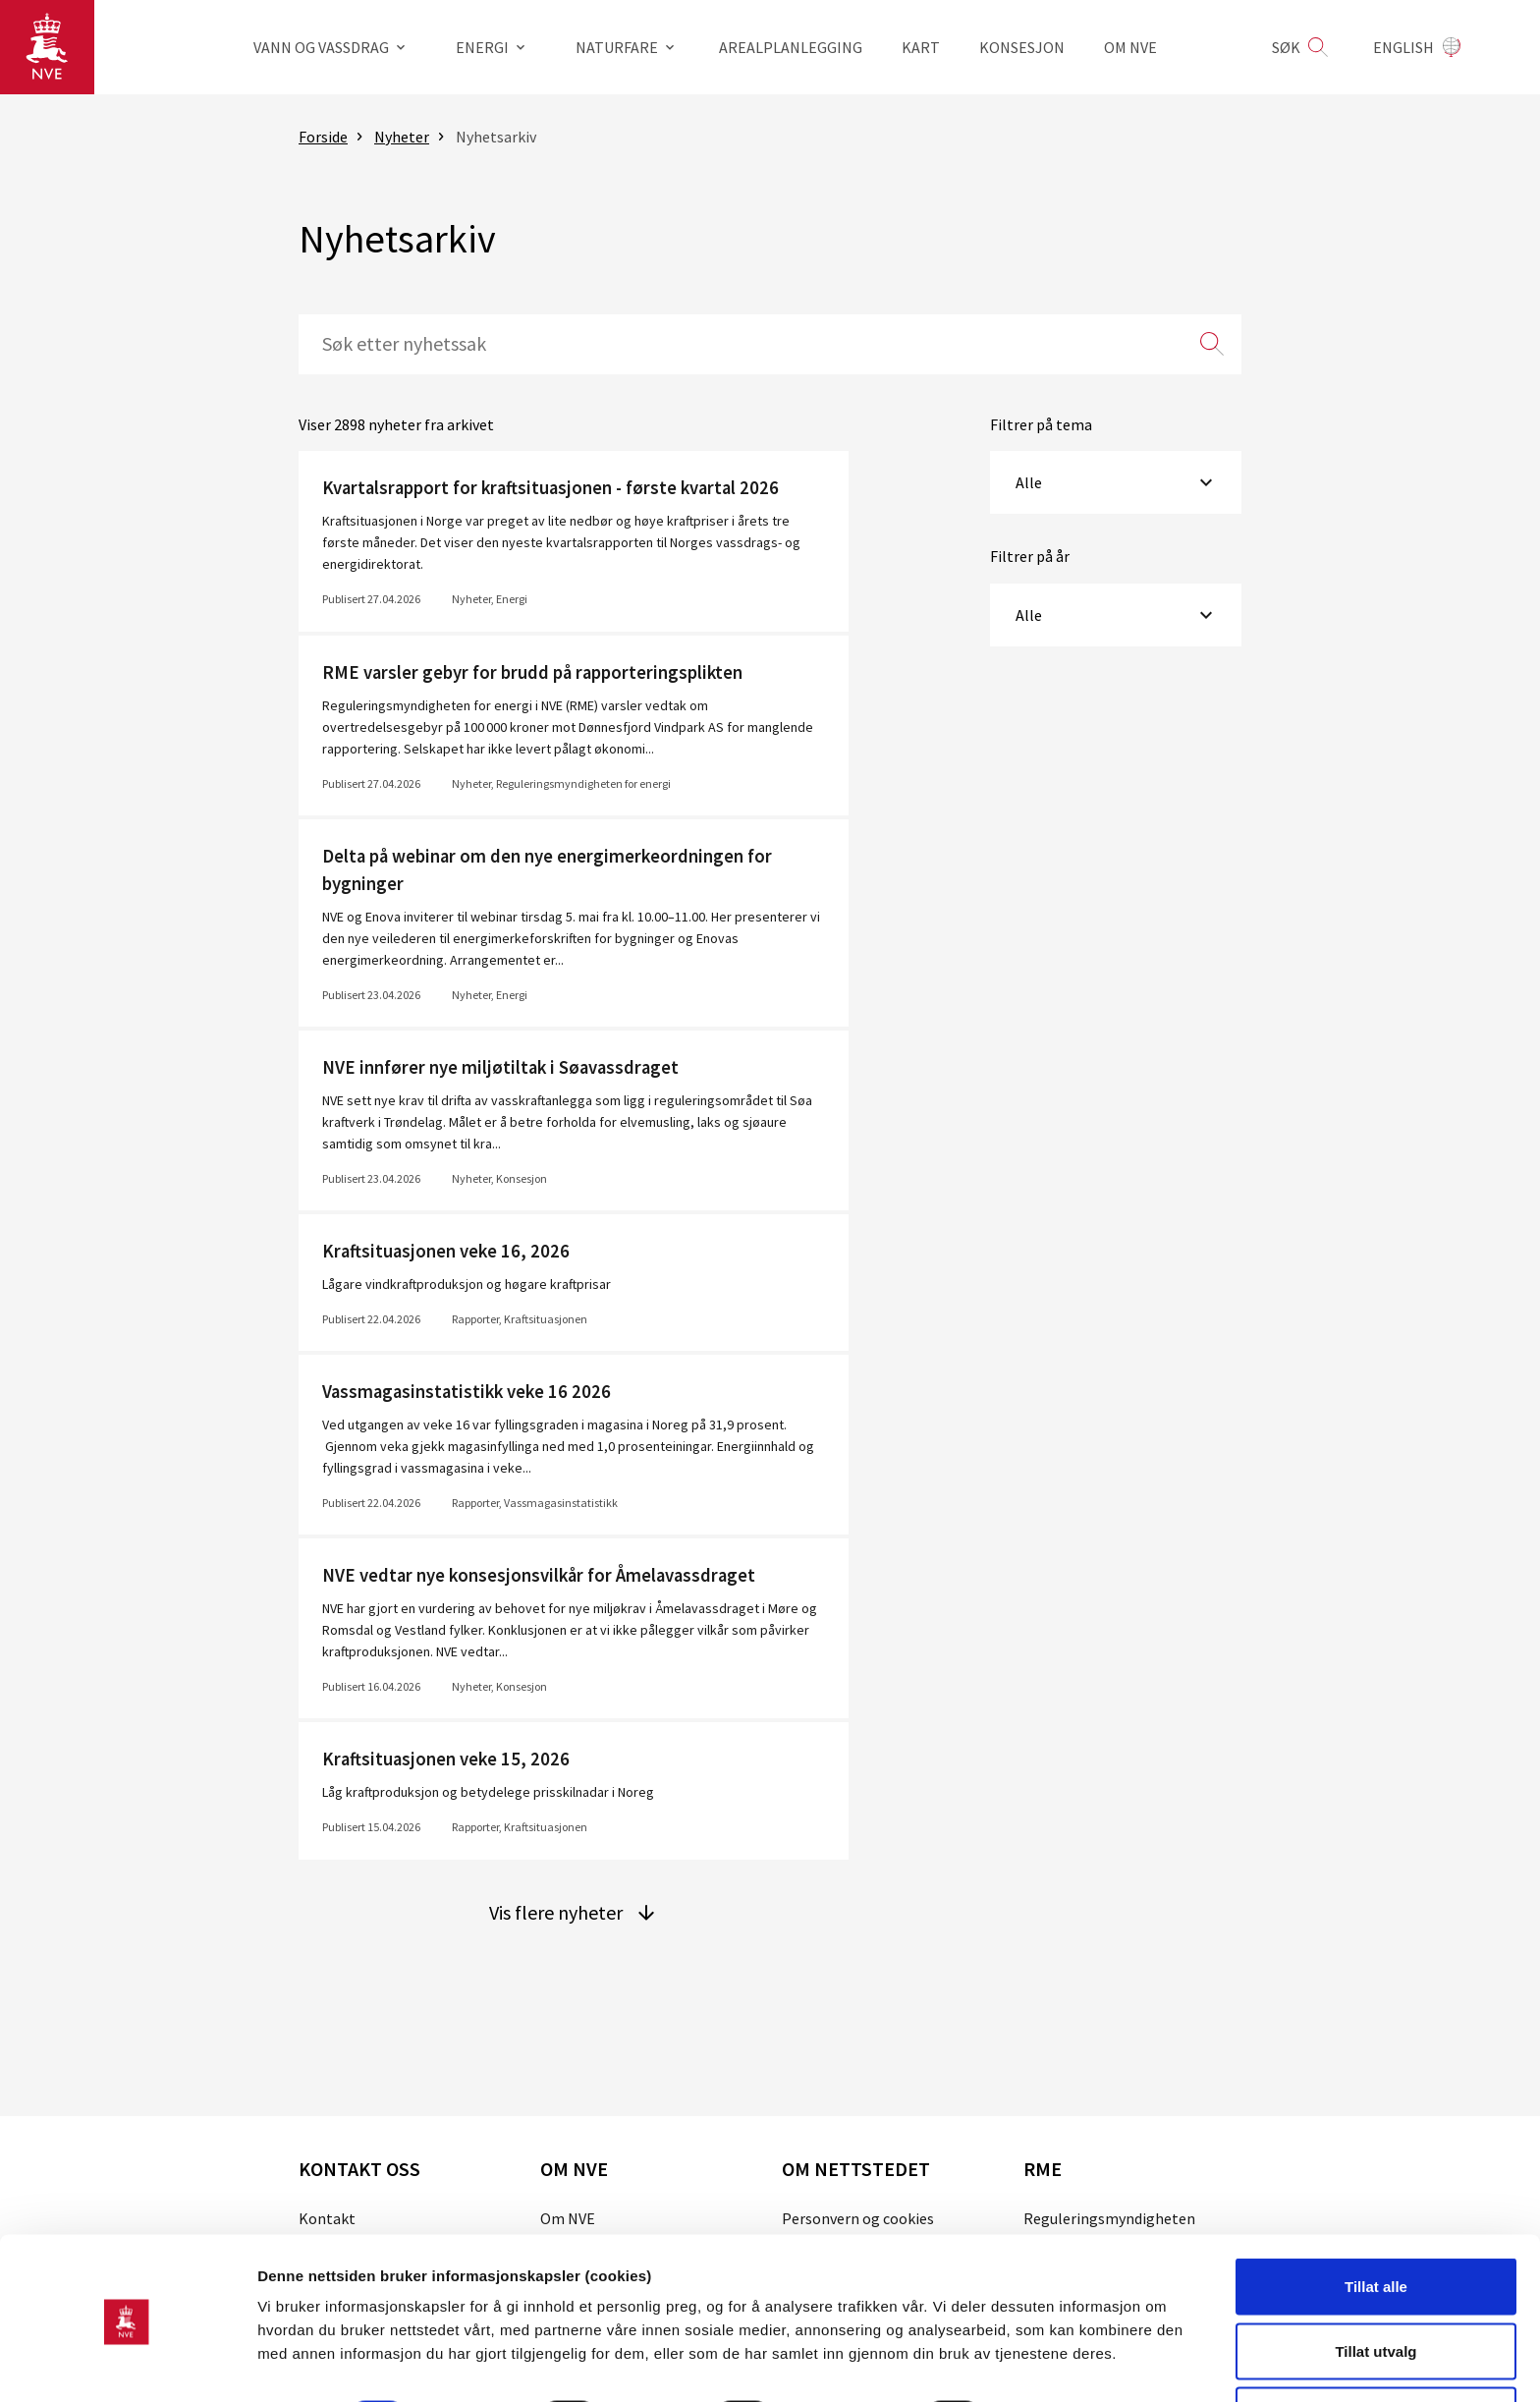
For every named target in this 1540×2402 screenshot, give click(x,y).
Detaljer (1045, 2351)
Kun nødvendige (1376, 2349)
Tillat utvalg (1375, 2285)
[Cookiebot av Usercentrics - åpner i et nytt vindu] (127, 2363)
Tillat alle (1376, 2220)
